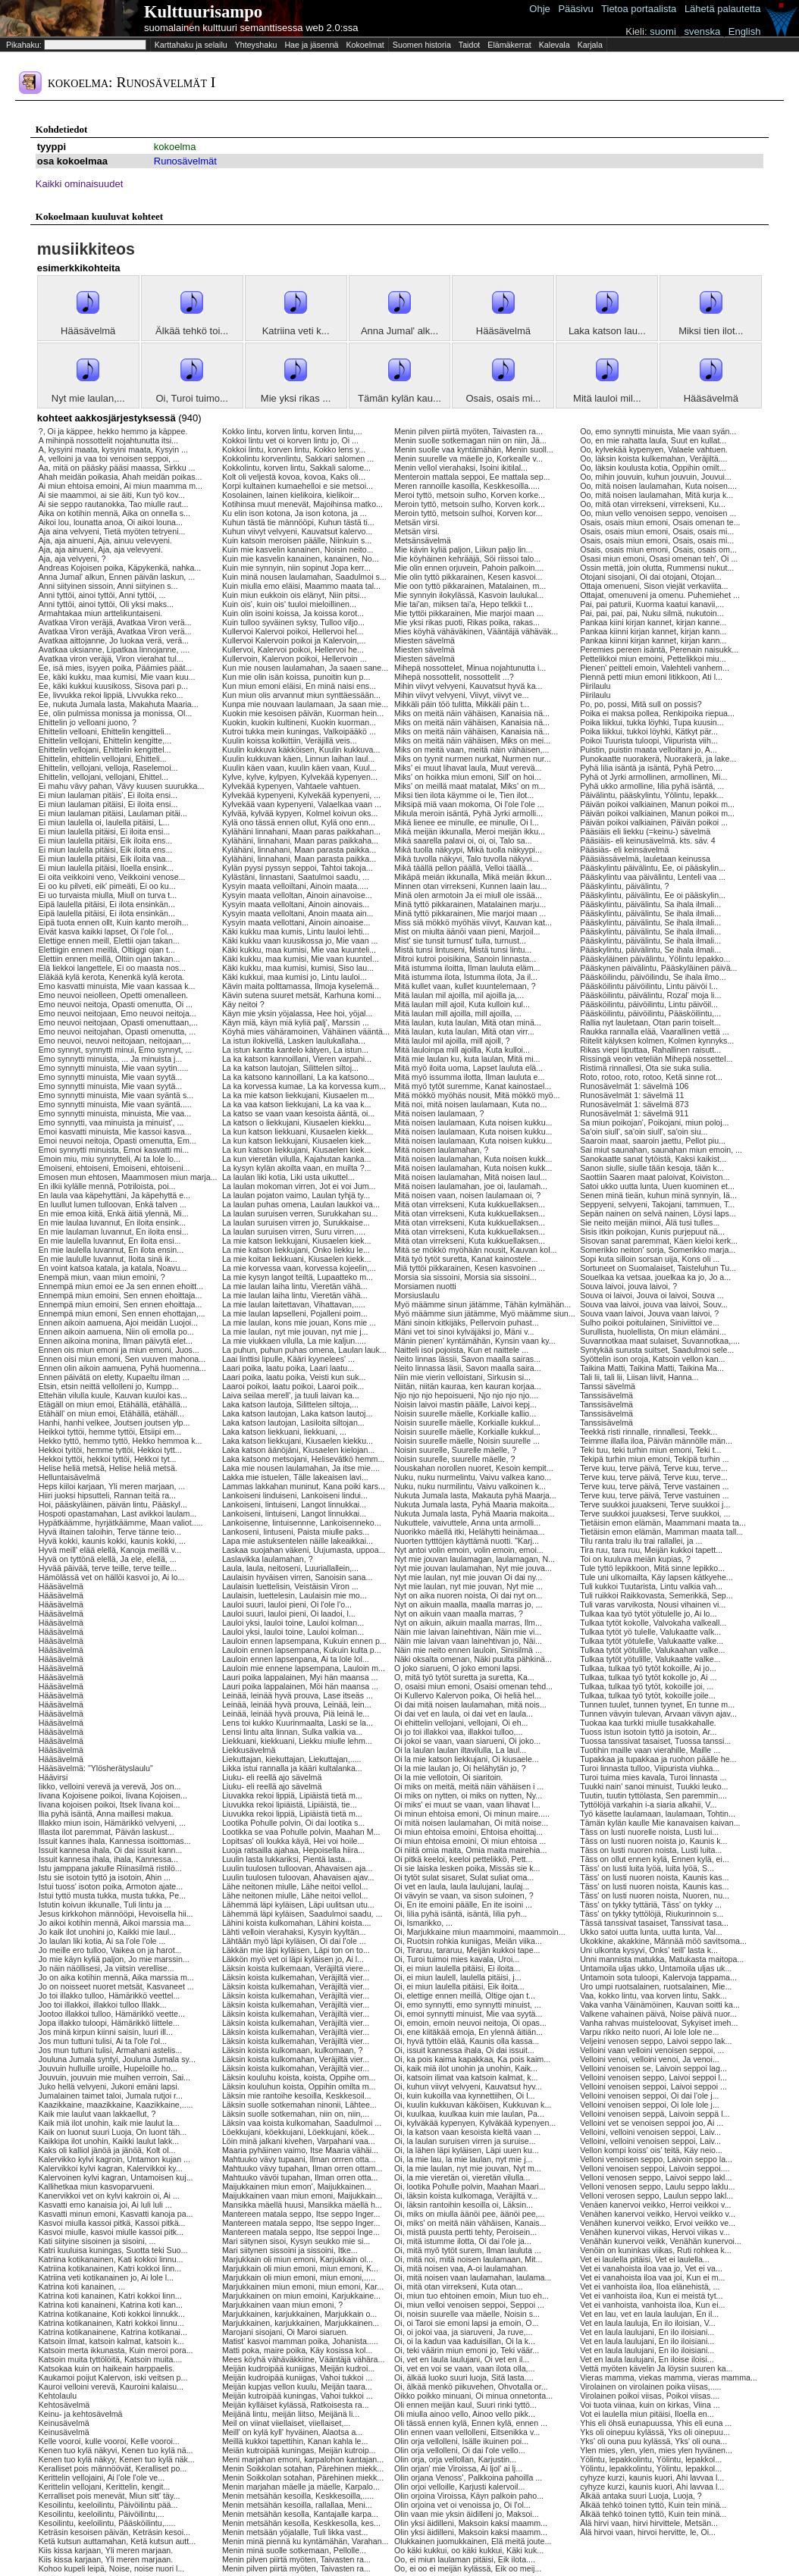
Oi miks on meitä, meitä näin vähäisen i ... (469, 1786)
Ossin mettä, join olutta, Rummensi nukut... (657, 567)
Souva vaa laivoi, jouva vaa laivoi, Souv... (654, 1304)
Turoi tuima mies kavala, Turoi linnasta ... (653, 1777)
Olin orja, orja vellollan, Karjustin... (455, 2459)
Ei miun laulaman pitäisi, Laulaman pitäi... (113, 813)
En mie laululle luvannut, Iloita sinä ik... (108, 1258)
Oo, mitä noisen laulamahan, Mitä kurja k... (656, 494)
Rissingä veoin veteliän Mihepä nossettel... (656, 1058)
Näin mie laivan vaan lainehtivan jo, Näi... (468, 1640)
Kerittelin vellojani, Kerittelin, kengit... (105, 2486)
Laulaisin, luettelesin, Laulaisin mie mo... (294, 1595)
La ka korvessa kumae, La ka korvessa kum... (304, 1086)
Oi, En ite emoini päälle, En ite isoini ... (463, 1904)
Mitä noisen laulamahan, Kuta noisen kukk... (473, 1158)
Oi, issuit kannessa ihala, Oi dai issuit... (464, 2050)
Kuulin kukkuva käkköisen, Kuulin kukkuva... (301, 749)
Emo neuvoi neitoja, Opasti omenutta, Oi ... (116, 1004)
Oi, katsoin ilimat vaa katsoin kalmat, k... (466, 2077)
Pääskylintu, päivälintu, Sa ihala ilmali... (650, 904)
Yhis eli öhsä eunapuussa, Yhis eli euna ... (656, 2422)
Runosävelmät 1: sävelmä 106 (634, 1086)
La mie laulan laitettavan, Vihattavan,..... (293, 1304)
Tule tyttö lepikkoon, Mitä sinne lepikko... (652, 1568)
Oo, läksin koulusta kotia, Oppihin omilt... (653, 467)
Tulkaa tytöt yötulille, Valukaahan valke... (652, 1649)
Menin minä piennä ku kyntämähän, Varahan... (305, 2541)
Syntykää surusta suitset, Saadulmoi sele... (657, 1349)
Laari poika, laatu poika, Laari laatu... (288, 1368)
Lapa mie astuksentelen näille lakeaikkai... (297, 1540)
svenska (702, 31)
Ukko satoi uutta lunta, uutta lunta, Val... (651, 1931)
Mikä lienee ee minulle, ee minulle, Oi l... (466, 822)
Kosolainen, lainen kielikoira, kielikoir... (290, 494)
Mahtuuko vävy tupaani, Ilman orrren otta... (299, 2159)
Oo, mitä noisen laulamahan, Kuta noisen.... (658, 485)
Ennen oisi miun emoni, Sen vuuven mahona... (122, 1358)
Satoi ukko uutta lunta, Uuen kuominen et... (657, 1186)
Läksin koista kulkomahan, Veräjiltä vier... (295, 2059)
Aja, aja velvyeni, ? (72, 558)
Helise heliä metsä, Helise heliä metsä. (108, 1468)
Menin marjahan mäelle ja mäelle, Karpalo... (301, 2486)
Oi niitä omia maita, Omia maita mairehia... (470, 1850)
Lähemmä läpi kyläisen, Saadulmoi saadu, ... (302, 1913)
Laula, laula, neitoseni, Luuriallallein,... (290, 1568)
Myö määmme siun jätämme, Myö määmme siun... (484, 1313)
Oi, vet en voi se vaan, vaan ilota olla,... (464, 2368)
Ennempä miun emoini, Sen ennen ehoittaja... (120, 1295)
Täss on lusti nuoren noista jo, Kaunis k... (653, 1840)
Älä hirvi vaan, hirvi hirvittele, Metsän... (649, 2522)
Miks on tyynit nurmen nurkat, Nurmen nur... (472, 758)
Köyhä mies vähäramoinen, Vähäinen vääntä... (306, 1031)
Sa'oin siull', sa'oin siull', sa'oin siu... (643, 1131)
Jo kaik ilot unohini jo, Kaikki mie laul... (107, 1931)
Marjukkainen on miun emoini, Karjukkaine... (301, 2295)
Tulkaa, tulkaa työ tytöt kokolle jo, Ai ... (648, 1677)
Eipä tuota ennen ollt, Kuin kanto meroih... (114, 922)
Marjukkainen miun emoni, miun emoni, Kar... (303, 2286)
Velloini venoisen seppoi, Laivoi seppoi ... (653, 2086)
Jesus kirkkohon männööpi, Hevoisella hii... (116, 1913)
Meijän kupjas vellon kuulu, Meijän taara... (297, 2386)
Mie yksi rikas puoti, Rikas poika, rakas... (467, 622)
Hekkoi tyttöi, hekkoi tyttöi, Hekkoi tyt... (108, 1458)
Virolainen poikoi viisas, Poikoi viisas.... (649, 2395)
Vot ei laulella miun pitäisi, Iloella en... (647, 2413)
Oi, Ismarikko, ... (423, 1922)
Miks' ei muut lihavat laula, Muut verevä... (468, 767)
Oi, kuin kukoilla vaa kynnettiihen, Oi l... (464, 2095)
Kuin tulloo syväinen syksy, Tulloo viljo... (293, 622)
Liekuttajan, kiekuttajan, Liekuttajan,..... (292, 1759)
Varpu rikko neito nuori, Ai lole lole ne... (649, 2031)
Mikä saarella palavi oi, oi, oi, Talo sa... (463, 840)
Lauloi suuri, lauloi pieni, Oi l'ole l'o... (287, 1604)
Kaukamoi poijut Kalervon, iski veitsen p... (113, 2377)
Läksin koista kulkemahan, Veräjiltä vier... (295, 1977)
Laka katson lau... (607, 330)
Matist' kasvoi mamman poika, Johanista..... (300, 2341)
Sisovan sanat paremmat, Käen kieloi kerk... (659, 1240)
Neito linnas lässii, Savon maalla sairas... (467, 1358)
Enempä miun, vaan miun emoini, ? (102, 1277)
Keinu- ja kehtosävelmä (81, 2413)
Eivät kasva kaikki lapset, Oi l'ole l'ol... (106, 931)
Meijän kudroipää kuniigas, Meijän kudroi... (298, 2368)
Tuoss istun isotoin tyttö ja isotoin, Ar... (648, 1731)
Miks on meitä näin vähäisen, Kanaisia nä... (472, 713)
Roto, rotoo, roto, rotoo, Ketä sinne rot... (651, 1076)
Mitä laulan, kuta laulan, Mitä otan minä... (467, 1022)
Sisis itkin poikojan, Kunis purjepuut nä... (652, 1231)
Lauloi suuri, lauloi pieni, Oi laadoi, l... (289, 1613)
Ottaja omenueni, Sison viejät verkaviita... (654, 585)
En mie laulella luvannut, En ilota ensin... (111, 1249)
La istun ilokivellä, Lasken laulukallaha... (293, 1040)
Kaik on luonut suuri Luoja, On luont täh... (113, 2131)
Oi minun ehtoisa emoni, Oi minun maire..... (472, 1813)
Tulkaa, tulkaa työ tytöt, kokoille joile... (647, 1695)
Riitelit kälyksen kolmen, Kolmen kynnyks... (657, 1040)
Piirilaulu (595, 685)
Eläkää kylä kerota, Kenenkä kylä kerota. (112, 976)
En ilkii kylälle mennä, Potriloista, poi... (107, 1186)
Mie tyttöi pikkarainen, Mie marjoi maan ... (469, 613)
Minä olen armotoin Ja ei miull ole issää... (468, 895)
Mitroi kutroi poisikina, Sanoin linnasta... (465, 958)
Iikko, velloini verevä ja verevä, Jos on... (110, 1786)
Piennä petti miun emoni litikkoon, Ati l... (651, 676)
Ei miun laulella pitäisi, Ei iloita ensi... (105, 831)
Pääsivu (575, 8)
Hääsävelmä (88, 330)
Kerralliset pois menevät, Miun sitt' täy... (109, 2495)
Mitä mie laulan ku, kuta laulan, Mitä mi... (467, 1058)
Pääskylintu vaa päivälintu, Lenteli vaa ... (652, 876)
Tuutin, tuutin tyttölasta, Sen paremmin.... (653, 1795)
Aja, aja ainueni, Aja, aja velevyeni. (101, 549)
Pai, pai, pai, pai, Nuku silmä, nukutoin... (652, 613)
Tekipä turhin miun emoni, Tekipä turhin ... (654, 1458)
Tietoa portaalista (638, 8)
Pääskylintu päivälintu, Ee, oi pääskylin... (652, 867)
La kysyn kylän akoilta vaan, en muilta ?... (296, 1167)
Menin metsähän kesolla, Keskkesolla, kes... (301, 2522)
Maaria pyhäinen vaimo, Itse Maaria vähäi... (300, 2150)
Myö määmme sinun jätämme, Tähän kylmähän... (482, 1304)
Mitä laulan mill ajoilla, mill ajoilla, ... (458, 1013)
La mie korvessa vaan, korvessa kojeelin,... (299, 1267)
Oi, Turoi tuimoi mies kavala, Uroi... (456, 1959)
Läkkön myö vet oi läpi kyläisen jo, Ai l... (293, 1959)
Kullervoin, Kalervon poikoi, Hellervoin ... (294, 658)
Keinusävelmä (64, 2422)
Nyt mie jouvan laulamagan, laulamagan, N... (474, 1558)
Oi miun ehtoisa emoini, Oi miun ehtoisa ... (470, 1840)
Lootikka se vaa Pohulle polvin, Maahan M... (301, 1831)
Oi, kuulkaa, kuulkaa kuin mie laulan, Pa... (469, 2113)
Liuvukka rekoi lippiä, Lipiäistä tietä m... (292, 1813)
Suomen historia (422, 44)
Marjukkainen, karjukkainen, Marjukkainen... (300, 2322)
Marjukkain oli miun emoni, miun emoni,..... (298, 2277)
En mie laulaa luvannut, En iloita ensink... (112, 1222)
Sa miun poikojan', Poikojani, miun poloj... (654, 1122)
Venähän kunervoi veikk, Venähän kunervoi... (660, 2241)
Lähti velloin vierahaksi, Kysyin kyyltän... (294, 1931)
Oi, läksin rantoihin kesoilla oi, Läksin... (463, 2204)
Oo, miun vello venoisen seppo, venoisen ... (658, 513)
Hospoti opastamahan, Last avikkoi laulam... (118, 1513)
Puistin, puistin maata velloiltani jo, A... (648, 749)
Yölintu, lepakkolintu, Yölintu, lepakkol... (651, 2459)
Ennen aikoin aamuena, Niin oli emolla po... (116, 1331)
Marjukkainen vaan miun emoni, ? (282, 2304)
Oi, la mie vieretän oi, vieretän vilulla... (462, 2177)
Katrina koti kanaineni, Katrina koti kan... (111, 2304)
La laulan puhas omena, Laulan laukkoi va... (301, 1204)
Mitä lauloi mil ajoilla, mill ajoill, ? (452, 1040)
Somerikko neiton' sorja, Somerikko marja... (657, 1249)
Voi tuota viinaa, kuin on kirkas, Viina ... (650, 2404)
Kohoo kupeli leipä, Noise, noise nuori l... (112, 2568)
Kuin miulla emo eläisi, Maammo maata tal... (301, 585)
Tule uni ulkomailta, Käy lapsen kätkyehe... (656, 1577)
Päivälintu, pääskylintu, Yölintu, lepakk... (651, 795)
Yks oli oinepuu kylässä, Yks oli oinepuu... (655, 2432)
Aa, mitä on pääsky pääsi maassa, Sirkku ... (117, 467)
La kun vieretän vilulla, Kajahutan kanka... (296, 1158)
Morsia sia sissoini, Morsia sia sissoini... (465, 1277)
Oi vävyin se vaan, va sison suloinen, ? (464, 1895)
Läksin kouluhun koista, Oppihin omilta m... (299, 2086)
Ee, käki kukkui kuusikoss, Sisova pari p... (113, 685)
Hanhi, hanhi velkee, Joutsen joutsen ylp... (114, 1422)
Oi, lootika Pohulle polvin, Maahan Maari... (470, 2186)
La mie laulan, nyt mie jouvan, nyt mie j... (295, 1331)
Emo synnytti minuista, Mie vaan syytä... (111, 1076)
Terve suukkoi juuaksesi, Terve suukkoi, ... (655, 1513)
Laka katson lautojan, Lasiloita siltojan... (293, 1422)
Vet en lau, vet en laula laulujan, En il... (649, 2313)
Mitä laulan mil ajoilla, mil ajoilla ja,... (459, 995)
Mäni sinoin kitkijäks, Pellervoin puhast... (466, 1322)
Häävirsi (53, 1777)
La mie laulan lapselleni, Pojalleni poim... (295, 1313)
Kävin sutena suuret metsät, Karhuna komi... (301, 995)
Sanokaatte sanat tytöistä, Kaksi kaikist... (653, 1158)
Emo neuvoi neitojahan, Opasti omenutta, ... (117, 1031)
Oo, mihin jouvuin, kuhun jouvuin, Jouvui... (656, 476)
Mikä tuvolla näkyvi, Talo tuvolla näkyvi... (466, 858)
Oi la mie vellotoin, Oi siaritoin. (448, 1777)
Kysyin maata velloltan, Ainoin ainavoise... (297, 895)
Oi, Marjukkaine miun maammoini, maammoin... (480, 1931)
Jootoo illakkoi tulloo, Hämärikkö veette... (112, 2013)
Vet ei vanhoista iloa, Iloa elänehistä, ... (649, 2286)
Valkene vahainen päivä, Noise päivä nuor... (658, 2013)
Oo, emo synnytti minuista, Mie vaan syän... (658, 431)
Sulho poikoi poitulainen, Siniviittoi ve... (649, 1322)
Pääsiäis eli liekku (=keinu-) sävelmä (645, 831)
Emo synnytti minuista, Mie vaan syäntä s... (116, 1095)
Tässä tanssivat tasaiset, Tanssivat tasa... (654, 1922)
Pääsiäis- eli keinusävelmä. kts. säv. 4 (648, 840)
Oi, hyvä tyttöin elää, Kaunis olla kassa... (466, 2040)
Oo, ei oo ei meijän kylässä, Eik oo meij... (467, 2568)
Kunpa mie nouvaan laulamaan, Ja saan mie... (305, 704)
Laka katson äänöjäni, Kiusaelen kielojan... (298, 1449)
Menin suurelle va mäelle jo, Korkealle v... (468, 458)
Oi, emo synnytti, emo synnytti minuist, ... (467, 2004)
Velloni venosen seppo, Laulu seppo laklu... (657, 2186)
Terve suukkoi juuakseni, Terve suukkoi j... (655, 1504)
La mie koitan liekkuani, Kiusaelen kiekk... (296, 1258)
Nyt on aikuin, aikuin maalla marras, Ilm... (468, 1622)
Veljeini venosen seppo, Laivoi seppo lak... (656, 2040)
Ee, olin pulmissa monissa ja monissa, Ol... (116, 713)
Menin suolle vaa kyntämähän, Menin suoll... (473, 449)
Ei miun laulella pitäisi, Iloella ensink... (106, 867)
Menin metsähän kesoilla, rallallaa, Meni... (297, 2504)
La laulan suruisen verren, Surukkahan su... (300, 1213)
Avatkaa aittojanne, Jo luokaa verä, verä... (114, 640)
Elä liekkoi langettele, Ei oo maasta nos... (112, 967)
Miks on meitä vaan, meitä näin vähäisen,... (471, 749)
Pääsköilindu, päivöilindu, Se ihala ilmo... (653, 976)
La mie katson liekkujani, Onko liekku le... (296, 1249)
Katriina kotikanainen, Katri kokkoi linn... (110, 2268)
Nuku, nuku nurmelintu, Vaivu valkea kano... (472, 1477)
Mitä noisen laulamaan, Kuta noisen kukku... (473, 1122)
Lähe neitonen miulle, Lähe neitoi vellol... (295, 1886)
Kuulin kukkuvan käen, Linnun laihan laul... (298, 758)
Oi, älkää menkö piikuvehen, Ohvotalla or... (471, 2386)
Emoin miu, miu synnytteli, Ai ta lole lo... (109, 1158)
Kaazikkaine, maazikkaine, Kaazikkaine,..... (116, 2104)
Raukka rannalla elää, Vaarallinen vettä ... (654, 1031)
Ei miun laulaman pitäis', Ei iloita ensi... (108, 795)
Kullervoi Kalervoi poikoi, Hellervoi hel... (293, 631)
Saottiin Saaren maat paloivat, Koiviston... (654, 1177)
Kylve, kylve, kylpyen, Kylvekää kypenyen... (300, 776)
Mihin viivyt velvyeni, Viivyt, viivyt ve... (461, 695)
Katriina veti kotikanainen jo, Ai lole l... (106, 2277)
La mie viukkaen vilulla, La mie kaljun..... (294, 1340)
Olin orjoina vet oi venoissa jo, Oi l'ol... (462, 2504)
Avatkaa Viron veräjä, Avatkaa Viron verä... (115, 622)
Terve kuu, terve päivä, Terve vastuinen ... (654, 1495)
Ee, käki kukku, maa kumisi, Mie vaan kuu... (117, 676)
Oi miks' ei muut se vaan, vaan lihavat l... (467, 1804)
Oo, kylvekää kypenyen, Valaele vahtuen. (654, 449)
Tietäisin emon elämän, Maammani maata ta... (663, 1522)
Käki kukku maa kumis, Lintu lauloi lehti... (295, 931)
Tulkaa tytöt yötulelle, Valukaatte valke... (651, 1640)
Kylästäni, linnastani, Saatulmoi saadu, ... (295, 876)
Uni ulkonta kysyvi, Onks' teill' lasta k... (649, 1950)
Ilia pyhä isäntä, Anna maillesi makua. (106, 1813)
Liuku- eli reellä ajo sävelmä (272, 1777)
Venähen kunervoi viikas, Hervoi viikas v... (655, 2231)
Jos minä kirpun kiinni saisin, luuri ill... (106, 2031)
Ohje (539, 8)
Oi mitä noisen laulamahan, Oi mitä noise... (471, 1822)
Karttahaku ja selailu (191, 44)
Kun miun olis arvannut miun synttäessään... (301, 695)
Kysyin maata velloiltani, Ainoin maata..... (295, 885)
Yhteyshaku (256, 44)
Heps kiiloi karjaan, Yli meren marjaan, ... (112, 1486)
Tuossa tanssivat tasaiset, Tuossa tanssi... (655, 1740)
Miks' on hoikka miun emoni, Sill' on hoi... (467, 776)
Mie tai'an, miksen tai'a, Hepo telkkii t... (463, 604)
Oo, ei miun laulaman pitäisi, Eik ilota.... (464, 2559)
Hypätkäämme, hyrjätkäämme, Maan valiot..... (121, 1522)
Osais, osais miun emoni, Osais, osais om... (658, 549)
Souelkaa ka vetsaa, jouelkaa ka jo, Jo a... (655, 1277)
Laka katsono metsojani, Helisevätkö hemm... (303, 1458)
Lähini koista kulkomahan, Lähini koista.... (296, 1922)
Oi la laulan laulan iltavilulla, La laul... (460, 1749)
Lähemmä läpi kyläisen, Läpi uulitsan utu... (298, 1904)
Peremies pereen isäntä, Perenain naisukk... (659, 649)
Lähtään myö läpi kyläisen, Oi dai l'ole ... (294, 1940)
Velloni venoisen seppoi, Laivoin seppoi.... (654, 2168)
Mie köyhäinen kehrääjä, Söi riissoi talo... (467, 558)
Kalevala (554, 44)
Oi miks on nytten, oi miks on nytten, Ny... (468, 1795)
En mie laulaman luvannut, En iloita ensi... (114, 1231)
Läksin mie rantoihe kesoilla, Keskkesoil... (296, 2095)
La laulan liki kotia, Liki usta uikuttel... (288, 1177)
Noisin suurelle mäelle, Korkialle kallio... (465, 1413)
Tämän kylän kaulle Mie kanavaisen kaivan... (660, 1822)
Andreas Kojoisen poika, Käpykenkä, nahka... (120, 567)
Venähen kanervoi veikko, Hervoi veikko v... (657, 2213)
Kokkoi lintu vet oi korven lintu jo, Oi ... (290, 440)
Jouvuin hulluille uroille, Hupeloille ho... (108, 2068)
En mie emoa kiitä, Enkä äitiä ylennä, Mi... (114, 1213)
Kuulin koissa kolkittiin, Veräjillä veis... (289, 740)
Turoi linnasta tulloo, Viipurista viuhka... (649, 1768)
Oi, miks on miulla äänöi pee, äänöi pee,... (469, 2213)
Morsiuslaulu (417, 1295)
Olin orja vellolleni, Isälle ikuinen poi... (461, 2441)
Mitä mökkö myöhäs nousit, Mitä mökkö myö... (477, 1095)
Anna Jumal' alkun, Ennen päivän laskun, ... (117, 576)
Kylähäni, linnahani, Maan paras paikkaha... (300, 840)
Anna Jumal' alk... (399, 330)
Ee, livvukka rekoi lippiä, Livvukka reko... (111, 695)
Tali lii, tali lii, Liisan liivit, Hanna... (639, 1377)
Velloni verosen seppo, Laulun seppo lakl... (656, 2195)
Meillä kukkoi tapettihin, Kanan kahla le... (295, 2441)
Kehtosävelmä (64, 2404)
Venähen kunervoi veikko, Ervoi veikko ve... (657, 2222)
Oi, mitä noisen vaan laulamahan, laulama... (472, 2277)
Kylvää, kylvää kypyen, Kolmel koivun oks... (300, 813)
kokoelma (175, 146)
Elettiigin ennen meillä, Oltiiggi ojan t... (107, 949)
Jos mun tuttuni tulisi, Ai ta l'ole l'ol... (103, 2040)
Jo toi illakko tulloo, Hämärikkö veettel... (109, 1995)
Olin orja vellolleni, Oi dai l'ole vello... (459, 2450)
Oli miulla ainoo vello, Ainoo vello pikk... (464, 2413)
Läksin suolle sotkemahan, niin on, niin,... (295, 2113)
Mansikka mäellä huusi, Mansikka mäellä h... (302, 2204)
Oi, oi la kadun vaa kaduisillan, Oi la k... (464, 2341)
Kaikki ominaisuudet (80, 183)
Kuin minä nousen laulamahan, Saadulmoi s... (304, 576)
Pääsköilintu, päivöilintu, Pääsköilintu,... (650, 1013)
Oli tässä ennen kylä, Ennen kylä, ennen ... (470, 2422)
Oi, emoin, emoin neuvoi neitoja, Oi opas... (470, 2022)
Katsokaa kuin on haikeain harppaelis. (107, 2368)
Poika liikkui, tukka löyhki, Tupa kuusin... (652, 722)
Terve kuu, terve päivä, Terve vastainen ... (654, 1486)
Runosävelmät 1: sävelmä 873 (634, 1104)
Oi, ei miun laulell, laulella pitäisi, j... (458, 1977)
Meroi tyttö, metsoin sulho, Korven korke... (469, 494)
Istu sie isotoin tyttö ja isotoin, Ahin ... (105, 1877)
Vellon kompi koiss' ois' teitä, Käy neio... (651, 2150)
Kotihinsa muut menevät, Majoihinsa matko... (302, 504)
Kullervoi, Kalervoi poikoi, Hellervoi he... (293, 649)
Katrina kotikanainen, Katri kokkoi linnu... (111, 2322)
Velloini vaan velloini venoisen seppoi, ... (652, 2050)
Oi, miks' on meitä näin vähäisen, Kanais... (470, 2222)
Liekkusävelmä (248, 1749)
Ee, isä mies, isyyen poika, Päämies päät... (116, 667)
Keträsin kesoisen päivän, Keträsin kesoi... (114, 2532)
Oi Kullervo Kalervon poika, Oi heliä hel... (467, 1695)
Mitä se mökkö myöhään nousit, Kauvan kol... (475, 1249)
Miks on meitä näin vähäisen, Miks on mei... (472, 740)
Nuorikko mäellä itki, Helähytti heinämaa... (469, 1531)
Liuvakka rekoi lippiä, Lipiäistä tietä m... (292, 1795)
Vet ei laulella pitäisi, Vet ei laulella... (645, 2259)
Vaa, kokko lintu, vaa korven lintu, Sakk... (653, 1995)
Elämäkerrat (509, 44)
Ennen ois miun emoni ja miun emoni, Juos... (119, 1349)
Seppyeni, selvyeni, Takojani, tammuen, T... (657, 1204)
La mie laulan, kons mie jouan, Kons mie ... (299, 1322)
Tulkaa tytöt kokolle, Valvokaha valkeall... (653, 1622)
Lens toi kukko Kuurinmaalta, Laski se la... (297, 1722)
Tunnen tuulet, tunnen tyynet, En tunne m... (657, 1704)
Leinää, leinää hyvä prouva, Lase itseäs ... (297, 1695)
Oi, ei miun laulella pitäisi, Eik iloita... (459, 1986)
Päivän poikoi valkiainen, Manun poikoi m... (657, 804)
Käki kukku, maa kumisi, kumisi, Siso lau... (298, 967)
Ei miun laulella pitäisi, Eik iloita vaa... (106, 858)
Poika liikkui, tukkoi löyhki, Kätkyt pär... (649, 731)
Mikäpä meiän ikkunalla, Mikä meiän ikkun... (473, 876)
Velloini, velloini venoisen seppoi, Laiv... (650, 2131)
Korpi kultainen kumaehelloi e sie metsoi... (297, 485)
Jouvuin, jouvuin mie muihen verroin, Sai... (114, 2077)
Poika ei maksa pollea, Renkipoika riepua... (657, 713)
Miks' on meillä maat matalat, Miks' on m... (470, 785)
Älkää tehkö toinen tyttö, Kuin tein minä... (653, 2504)
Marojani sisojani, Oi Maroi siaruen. (285, 2332)
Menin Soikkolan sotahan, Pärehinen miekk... (303, 2468)
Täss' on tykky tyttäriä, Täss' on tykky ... (651, 1904)
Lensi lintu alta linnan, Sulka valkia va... (292, 1731)
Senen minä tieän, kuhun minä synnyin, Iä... (658, 1195)
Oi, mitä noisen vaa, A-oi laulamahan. (461, 2268)
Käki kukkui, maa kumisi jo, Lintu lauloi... (294, 976)
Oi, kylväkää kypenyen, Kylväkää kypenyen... (475, 2122)
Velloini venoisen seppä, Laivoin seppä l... (654, 2113)
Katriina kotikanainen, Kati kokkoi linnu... (111, 2259)
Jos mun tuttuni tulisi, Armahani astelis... (111, 2050)
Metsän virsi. (417, 522)
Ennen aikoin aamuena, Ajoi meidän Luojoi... (118, 1322)
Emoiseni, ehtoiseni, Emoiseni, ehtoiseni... (114, 1167)
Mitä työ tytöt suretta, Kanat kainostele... (466, 1258)
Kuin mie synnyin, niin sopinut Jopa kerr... (296, 567)
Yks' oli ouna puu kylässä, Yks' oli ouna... (653, 2441)
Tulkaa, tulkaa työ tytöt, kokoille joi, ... (646, 1686)
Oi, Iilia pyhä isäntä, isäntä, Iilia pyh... (460, 1913)
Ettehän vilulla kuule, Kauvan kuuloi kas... (113, 1395)
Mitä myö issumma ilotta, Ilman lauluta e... (469, 1076)
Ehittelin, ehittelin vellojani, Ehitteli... (103, 758)
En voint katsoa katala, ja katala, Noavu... (112, 1267)
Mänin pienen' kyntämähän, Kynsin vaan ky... (475, 1340)
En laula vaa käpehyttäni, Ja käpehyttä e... (114, 1195)
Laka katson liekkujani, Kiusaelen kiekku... (297, 1440)
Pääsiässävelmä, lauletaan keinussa (645, 858)
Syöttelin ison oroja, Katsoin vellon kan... (652, 1358)
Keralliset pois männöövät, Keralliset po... (112, 2468)
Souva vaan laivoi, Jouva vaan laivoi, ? (649, 1313)
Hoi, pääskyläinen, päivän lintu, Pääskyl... (113, 1504)
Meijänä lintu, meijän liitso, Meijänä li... (290, 2413)
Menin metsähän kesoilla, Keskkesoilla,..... (298, 2495)
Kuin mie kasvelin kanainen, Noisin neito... (298, 549)
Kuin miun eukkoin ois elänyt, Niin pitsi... (294, 594)
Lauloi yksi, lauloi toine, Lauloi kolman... (293, 1622)
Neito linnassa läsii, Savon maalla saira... (467, 1368)
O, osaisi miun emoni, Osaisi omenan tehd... (473, 1686)
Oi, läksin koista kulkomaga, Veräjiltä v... (465, 2195)
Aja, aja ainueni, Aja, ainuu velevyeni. (105, 540)
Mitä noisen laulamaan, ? (439, 1113)
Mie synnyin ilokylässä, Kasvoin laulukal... (469, 594)
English (744, 31)
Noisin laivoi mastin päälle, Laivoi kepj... (465, 1404)
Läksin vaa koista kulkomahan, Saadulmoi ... (301, 2122)
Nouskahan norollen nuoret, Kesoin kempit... (473, 1468)
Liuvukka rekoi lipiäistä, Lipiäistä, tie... (289, 1804)
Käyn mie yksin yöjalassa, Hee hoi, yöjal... (297, 1013)
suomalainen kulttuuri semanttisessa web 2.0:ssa (251, 27)
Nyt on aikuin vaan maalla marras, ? (458, 1613)
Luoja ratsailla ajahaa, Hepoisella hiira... (293, 1850)
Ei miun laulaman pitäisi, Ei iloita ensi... (108, 804)
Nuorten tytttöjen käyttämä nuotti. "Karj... (466, 1540)
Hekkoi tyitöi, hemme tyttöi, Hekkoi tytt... (110, 1449)
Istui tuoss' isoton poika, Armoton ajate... (111, 1886)
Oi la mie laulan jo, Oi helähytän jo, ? (460, 1768)
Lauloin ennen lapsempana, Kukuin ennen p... (304, 1640)
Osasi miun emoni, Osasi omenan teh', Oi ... (659, 558)
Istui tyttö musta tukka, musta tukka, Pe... (112, 1895)
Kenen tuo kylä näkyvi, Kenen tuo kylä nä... (116, 2450)
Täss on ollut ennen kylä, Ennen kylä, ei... (654, 1859)
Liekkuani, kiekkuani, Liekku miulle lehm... (297, 1740)
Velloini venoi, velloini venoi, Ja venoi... (649, 2059)
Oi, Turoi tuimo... (191, 398)
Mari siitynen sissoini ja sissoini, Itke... (290, 2250)
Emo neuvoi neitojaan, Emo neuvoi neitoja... (117, 1013)
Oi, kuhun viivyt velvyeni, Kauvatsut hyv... (468, 2086)
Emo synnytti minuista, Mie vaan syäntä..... (115, 1104)
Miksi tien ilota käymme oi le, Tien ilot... (464, 795)
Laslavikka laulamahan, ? (267, 1558)
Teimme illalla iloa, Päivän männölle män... (656, 1440)
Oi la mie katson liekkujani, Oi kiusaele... (466, 1759)
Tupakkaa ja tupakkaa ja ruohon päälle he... (658, 1759)
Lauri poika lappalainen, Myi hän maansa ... (300, 1677)
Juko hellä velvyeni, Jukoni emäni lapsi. (109, 2086)
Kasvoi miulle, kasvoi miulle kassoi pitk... (111, 2231)
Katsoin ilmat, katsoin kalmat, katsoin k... (111, 2341)
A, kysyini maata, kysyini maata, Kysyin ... (113, 449)
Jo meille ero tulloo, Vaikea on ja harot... (110, 1950)
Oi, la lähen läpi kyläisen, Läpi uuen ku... (466, 2150)
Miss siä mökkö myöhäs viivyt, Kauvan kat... (473, 922)
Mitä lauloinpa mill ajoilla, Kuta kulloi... (462, 1049)
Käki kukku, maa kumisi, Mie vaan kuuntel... (300, 958)
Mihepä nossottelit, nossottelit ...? (454, 676)
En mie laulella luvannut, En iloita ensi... (110, 1240)
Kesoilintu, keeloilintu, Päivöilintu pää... (108, 2504)
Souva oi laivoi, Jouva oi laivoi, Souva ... (652, 1295)
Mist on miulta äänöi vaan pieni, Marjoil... (467, 931)
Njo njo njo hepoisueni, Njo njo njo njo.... (466, 1395)
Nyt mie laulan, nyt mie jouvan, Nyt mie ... (468, 1586)
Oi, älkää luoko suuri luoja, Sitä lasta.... (464, 2377)
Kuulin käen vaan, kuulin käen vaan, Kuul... (299, 767)
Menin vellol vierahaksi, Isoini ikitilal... (461, 467)
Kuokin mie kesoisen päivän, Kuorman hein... (303, 713)
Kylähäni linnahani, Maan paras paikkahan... (301, 831)
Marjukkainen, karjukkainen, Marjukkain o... (299, 2313)
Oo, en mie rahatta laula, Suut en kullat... (653, 440)
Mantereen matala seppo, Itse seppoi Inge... (301, 2231)
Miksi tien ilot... (710, 330)
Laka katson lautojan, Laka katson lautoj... (297, 1413)
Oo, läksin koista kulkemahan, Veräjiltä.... (653, 458)
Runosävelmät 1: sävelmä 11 (632, 1095)
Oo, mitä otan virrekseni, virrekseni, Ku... (652, 504)
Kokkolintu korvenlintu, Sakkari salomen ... (298, 458)
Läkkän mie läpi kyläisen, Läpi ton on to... (296, 1950)
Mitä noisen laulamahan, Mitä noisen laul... (470, 1177)
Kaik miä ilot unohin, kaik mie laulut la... (109, 2122)
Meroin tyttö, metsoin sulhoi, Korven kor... (468, 513)
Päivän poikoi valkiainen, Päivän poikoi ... (654, 822)
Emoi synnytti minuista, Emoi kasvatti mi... (114, 1149)
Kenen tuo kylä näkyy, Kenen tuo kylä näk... (117, 2459)
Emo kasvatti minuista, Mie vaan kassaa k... (117, 986)
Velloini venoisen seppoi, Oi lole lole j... (649, 2104)
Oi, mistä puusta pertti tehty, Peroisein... (465, 2231)
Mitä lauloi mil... (607, 398)
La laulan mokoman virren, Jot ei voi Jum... (299, 1186)
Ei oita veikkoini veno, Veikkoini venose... (112, 876)
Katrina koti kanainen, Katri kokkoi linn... (110, 2295)
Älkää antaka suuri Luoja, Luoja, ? (641, 2495)
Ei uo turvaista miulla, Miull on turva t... (108, 895)
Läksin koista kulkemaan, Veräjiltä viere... (296, 1968)
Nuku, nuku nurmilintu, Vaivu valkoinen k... (470, 1486)
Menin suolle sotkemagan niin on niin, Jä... (470, 440)
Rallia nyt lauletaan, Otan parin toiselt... (650, 1022)
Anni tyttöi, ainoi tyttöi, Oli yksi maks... (106, 604)
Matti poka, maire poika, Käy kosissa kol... (297, 2350)
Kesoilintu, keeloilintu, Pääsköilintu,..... (107, 2522)
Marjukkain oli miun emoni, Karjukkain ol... (297, 2259)
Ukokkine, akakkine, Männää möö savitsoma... (663, 1940)
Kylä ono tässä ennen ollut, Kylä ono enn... (298, 822)
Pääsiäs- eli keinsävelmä (624, 849)
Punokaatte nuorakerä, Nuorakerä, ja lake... (658, 758)
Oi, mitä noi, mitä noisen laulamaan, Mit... (468, 2259)
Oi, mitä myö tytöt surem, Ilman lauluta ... (467, 2250)
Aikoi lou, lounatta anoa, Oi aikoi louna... (111, 522)
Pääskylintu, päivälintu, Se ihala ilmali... (650, 913)
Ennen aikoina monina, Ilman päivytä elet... (116, 1340)
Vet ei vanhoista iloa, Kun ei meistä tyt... (651, 2295)
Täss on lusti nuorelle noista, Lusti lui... (649, 1831)
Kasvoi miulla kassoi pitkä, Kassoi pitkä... (112, 2222)
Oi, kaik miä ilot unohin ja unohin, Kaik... (465, 2068)
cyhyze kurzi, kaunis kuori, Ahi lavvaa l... (652, 2477)
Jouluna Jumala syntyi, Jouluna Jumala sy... (117, 2059)
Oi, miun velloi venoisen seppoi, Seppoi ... (469, 2304)
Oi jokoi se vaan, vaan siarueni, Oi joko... (467, 1740)
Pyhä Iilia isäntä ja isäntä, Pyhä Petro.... (651, 767)
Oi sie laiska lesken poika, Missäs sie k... (467, 1868)
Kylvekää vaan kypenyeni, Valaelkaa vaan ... (301, 804)
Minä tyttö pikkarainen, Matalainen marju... (470, 904)
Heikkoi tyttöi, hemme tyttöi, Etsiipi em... (110, 1431)
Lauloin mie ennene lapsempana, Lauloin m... (303, 1668)
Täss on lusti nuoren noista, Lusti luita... (651, 1850)
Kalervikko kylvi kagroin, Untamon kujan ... (114, 2159)
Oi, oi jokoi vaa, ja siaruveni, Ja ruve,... (463, 2332)
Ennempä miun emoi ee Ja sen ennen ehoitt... (121, 1286)
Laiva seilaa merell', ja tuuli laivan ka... (290, 1395)
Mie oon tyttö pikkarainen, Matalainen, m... (470, 585)
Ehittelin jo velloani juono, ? (87, 722)
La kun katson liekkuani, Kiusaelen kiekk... (298, 1131)
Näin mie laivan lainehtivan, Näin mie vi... (467, 1631)
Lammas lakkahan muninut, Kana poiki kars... (303, 1486)
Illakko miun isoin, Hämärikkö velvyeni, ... (112, 1822)
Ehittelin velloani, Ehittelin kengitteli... (105, 731)
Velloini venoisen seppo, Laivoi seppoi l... (653, 2077)
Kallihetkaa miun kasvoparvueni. (97, 2186)
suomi (663, 31)
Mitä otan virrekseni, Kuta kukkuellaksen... (469, 1204)
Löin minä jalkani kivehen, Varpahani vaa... (298, 2141)
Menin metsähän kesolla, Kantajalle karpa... (300, 2513)
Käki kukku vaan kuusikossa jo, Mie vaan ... (300, 940)
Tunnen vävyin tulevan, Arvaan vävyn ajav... (658, 1713)
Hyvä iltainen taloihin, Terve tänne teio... (110, 1531)
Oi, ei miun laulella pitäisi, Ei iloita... (457, 1968)
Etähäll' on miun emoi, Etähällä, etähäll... (111, 1413)
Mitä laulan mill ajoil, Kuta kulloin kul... (462, 1004)
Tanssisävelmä (606, 1395)
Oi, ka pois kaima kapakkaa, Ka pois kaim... (472, 2059)
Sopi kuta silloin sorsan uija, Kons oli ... (649, 1258)
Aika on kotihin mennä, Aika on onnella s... (114, 513)
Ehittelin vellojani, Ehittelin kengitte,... (105, 740)
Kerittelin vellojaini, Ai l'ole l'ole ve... (101, 2477)
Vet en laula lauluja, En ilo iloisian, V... (648, 2322)
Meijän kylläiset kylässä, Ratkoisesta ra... (295, 2404)
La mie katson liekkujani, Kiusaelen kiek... (296, 1240)
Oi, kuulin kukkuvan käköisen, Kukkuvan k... (472, 2104)
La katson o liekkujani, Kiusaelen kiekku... (296, 1122)
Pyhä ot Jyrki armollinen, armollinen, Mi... (653, 776)
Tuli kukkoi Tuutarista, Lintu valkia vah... (651, 1586)
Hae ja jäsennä (311, 44)
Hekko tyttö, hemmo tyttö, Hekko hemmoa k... (120, 1440)
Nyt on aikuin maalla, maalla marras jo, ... (468, 1604)
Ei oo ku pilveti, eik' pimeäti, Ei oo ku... (107, 885)
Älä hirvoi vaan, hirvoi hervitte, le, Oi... (648, 2532)
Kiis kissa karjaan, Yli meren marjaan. (106, 2550)
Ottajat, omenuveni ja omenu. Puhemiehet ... (660, 594)
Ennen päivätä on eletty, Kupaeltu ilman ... (114, 1377)
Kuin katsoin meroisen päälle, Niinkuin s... (296, 540)
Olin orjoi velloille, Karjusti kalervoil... (459, 2486)
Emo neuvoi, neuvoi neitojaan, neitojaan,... (115, 1040)
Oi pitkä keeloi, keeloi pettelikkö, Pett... (463, 1859)
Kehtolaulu (58, 2395)
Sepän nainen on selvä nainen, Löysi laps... (658, 1213)
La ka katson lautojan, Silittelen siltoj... (290, 1067)
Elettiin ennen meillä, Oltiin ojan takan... (109, 958)
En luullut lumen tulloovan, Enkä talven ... (112, 1204)
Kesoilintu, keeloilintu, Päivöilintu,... (101, 2513)
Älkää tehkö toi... (191, 330)
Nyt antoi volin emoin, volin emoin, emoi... (469, 1549)
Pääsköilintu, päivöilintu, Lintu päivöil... (649, 1004)
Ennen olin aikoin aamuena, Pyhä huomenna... (122, 1368)
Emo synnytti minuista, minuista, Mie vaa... (115, 1113)
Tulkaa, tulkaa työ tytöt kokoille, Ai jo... (648, 1668)
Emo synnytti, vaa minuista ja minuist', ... (111, 1122)
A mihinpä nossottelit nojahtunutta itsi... (108, 440)
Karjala (590, 44)
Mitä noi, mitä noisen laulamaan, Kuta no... (470, 1104)
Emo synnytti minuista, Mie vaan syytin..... (114, 1067)
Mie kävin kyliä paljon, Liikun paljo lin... (463, 549)
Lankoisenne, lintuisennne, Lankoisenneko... (301, 1522)
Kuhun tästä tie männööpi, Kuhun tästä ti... (298, 522)
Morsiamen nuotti (425, 1286)
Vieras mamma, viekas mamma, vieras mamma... (668, 2377)
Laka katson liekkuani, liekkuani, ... (284, 1431)
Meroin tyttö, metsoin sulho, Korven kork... (469, 504)
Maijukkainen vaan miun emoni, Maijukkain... (302, 2195)
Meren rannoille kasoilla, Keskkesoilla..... (467, 485)
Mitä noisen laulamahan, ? (441, 1149)
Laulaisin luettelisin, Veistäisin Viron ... (290, 1586)
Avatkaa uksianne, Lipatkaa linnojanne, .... (114, 649)
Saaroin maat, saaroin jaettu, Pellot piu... (652, 1140)
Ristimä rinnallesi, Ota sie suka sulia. (646, 1067)
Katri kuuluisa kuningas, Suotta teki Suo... (113, 2250)
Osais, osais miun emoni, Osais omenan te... (660, 522)
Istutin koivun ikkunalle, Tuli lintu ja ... (105, 1904)
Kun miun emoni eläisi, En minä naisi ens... (299, 685)
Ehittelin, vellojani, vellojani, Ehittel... (103, 776)
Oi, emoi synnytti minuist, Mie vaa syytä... (468, 2013)
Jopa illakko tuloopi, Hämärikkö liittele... (109, 2022)
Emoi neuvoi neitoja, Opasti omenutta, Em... (117, 1140)
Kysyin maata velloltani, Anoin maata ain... (298, 913)
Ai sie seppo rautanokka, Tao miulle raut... (114, 504)
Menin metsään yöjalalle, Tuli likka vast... (295, 2532)
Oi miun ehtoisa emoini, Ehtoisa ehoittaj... (468, 1831)
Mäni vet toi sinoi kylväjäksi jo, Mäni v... (464, 1331)
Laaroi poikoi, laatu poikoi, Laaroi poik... (293, 1386)
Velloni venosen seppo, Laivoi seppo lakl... (656, 2177)
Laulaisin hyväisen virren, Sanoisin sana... (297, 1577)
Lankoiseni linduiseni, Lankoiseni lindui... (295, 1495)
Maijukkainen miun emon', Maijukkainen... (296, 2186)
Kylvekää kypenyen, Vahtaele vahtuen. (291, 785)
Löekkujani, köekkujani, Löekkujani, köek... (298, 2131)
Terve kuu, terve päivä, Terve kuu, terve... (654, 1468)
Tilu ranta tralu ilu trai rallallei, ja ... (641, 1540)
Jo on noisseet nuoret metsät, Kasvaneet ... (116, 1986)
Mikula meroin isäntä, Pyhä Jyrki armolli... (468, 813)
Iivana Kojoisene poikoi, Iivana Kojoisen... (113, 1795)
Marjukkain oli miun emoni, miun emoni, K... (300, 2268)
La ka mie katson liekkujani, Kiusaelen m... (298, 1095)
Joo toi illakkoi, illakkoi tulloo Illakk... (103, 2004)
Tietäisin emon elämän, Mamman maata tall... (661, 1531)
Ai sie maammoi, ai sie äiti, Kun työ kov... (112, 494)
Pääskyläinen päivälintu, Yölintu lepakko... (655, 958)
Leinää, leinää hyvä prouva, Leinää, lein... (296, 1704)
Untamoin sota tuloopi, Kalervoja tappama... (658, 1977)
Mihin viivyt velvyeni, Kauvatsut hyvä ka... (468, 685)
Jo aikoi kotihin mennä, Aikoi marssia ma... (115, 1922)
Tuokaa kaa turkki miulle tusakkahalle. (648, 1722)
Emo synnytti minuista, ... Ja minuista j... (111, 1058)
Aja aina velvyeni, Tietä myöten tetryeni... (112, 531)
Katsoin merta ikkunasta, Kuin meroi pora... (116, 2350)
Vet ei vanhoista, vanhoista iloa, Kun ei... (652, 2304)
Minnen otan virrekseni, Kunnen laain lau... (470, 885)
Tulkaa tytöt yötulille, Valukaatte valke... (650, 1659)
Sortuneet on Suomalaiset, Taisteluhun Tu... (658, 1267)
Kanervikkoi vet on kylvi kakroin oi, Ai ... (109, 2195)
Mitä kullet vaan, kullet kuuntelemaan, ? (465, 986)
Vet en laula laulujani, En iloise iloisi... (647, 2359)
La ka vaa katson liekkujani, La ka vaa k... (296, 1104)
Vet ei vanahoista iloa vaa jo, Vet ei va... (651, 2268)
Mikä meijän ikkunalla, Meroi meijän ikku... (469, 831)
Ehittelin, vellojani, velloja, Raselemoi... (108, 767)
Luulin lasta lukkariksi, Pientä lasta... (287, 1859)
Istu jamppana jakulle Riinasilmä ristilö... (110, 1868)
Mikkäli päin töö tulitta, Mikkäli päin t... (461, 704)
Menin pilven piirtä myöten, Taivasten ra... (296, 2559)
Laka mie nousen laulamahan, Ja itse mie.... (301, 1468)
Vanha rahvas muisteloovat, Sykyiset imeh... (659, 2022)
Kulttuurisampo (203, 11)
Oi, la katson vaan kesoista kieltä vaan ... (467, 2131)
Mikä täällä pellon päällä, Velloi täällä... (463, 867)
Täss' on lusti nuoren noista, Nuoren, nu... (654, 1895)
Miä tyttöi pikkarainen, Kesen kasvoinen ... (469, 1267)
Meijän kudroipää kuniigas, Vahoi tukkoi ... (297, 2377)
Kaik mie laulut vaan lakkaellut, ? (97, 2113)
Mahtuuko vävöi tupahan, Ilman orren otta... (300, 2177)
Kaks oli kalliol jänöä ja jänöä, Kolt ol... (107, 2150)
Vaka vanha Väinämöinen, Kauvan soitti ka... (660, 2004)
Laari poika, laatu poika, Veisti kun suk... (294, 1377)
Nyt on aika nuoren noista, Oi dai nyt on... (468, 1595)
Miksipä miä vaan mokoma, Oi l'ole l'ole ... (469, 804)
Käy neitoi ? (243, 1004)
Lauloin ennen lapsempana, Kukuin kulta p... (301, 1649)
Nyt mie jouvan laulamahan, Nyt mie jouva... (473, 1568)
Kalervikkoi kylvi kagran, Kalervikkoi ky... (111, 2168)
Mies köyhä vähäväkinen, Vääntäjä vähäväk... (476, 631)
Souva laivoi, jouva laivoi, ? (628, 1286)
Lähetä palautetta (722, 8)
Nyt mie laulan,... (88, 398)
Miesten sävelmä (424, 640)
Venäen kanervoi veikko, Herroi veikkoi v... (655, 2204)
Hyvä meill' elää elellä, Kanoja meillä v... (110, 1549)
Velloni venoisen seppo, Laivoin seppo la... (656, 2159)
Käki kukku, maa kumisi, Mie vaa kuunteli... (299, 949)
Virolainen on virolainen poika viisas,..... (650, 2386)
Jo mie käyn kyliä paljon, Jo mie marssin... (114, 1959)
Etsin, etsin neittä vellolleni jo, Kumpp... (109, 1386)
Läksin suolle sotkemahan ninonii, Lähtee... (299, 2104)
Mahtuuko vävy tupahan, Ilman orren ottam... (302, 2168)
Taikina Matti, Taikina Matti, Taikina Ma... (652, 1368)
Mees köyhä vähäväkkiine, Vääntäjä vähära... (303, 2359)
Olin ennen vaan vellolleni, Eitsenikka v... (467, 2432)
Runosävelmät (185, 161)
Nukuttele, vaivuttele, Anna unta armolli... (467, 1522)
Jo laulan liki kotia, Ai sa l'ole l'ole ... (102, 1940)
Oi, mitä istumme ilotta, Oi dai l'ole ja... (462, 2241)
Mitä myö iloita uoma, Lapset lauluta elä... (468, 1067)
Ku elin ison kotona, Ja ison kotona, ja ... (294, 513)
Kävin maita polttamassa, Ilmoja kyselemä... (300, 986)
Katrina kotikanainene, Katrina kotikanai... (113, 2332)
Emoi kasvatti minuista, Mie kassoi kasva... (115, 1131)
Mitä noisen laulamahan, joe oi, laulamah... (470, 1186)
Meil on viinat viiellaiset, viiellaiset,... (286, 2422)
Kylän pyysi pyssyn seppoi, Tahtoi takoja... (297, 867)
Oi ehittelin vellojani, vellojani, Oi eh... (461, 1722)
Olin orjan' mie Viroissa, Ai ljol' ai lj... (458, 2468)
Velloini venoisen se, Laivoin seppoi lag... (653, 2068)
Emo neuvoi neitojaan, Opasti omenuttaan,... (118, 1022)
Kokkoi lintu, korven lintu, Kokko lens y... (293, 449)
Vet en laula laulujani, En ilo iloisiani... (647, 2332)
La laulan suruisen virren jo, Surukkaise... (296, 1222)
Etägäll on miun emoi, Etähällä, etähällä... (113, 1404)
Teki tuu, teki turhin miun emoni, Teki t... (650, 1449)
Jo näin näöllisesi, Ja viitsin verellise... (106, 1968)
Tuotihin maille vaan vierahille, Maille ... (650, 1749)
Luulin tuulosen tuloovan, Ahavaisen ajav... (298, 1877)
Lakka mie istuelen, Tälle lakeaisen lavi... (295, 1477)
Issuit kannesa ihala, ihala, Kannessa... (108, 1859)
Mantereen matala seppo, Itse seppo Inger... (301, 2213)
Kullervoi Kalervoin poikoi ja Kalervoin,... (294, 640)
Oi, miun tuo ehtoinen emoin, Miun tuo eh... (471, 2295)
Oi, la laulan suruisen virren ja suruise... (465, 2141)
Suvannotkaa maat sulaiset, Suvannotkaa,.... (660, 1340)
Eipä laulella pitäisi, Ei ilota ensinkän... (107, 904)
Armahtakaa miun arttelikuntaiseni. (100, 613)
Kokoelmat (365, 44)
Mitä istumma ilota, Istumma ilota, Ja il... (465, 976)
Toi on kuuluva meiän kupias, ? (635, 1558)
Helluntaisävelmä (69, 1477)
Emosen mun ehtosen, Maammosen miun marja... (128, 1177)
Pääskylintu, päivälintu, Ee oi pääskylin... (652, 895)
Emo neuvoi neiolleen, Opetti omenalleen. (113, 995)
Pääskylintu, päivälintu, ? (624, 885)
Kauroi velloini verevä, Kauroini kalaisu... (111, 2386)
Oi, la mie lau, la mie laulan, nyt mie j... (463, 2159)
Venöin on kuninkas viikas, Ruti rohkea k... (656, 2250)
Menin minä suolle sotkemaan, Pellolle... (294, 2550)
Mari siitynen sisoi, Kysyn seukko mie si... (296, 2241)
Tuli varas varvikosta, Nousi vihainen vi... (652, 1604)
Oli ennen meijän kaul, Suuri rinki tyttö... (465, 2404)
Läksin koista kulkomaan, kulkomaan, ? (292, 2050)
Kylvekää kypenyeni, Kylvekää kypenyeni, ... (301, 795)
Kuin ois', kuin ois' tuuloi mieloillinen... (289, 604)
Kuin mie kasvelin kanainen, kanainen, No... (300, 558)
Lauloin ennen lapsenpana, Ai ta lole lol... (295, 1659)
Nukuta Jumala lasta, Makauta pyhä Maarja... (475, 1495)
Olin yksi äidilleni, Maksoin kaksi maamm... (470, 2522)
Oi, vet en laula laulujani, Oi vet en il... (461, 2359)
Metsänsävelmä (422, 540)
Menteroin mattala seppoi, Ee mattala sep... (472, 476)
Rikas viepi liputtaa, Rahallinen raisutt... (650, 1049)
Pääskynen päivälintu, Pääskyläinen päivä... (658, 967)
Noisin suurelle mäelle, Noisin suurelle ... (467, 1440)
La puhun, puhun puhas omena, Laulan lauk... (304, 1349)
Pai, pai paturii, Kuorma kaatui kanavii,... (652, 604)
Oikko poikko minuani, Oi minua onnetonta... (473, 2395)
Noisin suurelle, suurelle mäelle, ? (454, 1458)
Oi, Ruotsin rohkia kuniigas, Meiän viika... (468, 1940)
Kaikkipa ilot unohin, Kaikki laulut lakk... (109, 2141)
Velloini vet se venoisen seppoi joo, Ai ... (651, 2122)
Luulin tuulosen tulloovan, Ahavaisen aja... (297, 1868)
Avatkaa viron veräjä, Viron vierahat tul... (111, 658)
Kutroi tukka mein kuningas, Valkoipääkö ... (299, 731)
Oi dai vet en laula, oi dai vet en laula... (463, 1713)
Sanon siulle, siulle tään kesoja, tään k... (652, 1167)
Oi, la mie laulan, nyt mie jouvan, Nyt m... (467, 2168)
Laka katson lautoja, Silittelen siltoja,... (290, 1404)
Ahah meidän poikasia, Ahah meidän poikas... (120, 476)
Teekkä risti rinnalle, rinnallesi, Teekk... (648, 1431)
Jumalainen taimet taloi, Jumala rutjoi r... (111, 2095)
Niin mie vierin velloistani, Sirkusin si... (462, 1377)
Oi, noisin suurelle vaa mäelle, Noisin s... (467, 2313)
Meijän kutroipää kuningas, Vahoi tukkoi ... (297, 2395)
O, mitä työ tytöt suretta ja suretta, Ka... (464, 1677)
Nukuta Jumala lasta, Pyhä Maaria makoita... (474, 1504)
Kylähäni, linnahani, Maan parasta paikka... (299, 849)
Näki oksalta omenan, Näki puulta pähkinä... (473, 1659)
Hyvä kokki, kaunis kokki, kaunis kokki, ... (112, 1540)
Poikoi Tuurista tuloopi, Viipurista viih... (649, 740)
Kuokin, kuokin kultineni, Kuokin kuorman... (299, 722)
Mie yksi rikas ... (296, 398)
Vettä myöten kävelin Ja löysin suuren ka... (656, 2368)
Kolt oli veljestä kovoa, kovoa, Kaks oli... (293, 476)
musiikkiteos (86, 249)
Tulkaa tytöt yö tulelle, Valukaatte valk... (650, 1631)
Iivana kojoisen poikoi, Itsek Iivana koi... (109, 1804)
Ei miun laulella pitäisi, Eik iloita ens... (106, 840)
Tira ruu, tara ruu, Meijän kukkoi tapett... (651, 1549)
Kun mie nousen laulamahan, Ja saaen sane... (305, 667)
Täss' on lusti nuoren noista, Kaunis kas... (654, 1877)
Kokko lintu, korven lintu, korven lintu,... (292, 431)
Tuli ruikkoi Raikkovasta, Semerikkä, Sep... (656, 1595)
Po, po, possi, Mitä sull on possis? (641, 704)
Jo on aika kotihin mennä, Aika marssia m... (116, 1977)
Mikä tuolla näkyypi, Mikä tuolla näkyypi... (468, 849)
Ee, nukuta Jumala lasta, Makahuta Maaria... (119, 704)
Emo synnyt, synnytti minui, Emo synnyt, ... (116, 1049)
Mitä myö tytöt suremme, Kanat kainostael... (472, 1086)
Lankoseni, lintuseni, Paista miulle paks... (295, 1531)
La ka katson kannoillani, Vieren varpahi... (296, 1058)
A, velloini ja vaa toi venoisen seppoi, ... (109, 458)
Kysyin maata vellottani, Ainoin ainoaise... (296, 922)
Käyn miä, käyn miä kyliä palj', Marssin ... (295, 1022)
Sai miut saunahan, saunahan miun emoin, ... (661, 1149)
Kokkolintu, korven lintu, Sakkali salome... (296, 467)
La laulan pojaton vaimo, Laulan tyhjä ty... (296, 1195)
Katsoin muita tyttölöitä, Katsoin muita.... (111, 2359)
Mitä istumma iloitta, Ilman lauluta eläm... (467, 967)
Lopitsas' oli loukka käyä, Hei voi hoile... (293, 1840)
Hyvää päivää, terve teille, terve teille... (108, 1568)
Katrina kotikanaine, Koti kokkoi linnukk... (112, 2313)
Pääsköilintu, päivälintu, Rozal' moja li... (650, 995)
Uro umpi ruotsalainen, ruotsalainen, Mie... (656, 1986)
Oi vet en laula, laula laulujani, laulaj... (461, 1886)
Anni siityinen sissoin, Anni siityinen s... (108, 585)
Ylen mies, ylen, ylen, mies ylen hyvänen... (656, 2450)
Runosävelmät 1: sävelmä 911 (634, 1113)
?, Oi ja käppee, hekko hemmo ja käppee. (113, 431)
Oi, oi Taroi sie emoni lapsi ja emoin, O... (466, 2322)
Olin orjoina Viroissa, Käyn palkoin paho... (469, 2495)
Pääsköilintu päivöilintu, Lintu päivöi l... (649, 986)
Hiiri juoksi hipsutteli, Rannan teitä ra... (107, 1495)
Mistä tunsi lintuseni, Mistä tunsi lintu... (462, 949)
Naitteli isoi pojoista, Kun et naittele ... (461, 1349)
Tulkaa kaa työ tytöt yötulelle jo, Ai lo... (648, 1613)
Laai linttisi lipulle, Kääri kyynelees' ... (288, 1358)
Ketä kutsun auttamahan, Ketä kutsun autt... (117, 2541)
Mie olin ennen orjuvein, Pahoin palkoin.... (469, 567)
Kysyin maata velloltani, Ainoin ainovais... (295, 904)
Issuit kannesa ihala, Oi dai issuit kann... (111, 1850)
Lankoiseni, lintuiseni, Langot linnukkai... (294, 1504)
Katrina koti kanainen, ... (82, 2286)
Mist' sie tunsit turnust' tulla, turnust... (460, 940)
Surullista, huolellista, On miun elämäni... (653, 1331)
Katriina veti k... (296, 330)
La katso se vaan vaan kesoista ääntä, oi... (298, 1113)
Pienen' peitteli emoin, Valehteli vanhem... (654, 667)
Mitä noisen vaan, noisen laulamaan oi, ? (467, 1195)
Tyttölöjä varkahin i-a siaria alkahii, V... (648, 1804)
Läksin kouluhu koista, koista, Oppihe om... (299, 2077)
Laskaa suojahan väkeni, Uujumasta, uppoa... (304, 1549)
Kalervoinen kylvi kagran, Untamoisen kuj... (116, 2177)
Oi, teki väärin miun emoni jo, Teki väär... (466, 2350)
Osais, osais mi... (502, 398)
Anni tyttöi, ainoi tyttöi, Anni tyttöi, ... (102, 594)
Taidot (469, 44)
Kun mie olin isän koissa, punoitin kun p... (296, 676)
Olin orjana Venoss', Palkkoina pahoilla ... (468, 2477)
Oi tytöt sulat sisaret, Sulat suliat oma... (464, 1877)
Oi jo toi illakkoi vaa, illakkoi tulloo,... (458, 1731)
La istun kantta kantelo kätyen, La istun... (295, 1049)
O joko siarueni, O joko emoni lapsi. (458, 1668)
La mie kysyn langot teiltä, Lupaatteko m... (297, 1277)
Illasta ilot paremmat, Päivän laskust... (106, 1831)
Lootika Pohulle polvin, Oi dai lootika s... (293, 1822)
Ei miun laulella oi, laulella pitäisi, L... (104, 822)
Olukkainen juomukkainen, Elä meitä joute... (472, 2541)
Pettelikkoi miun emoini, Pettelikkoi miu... (652, 658)
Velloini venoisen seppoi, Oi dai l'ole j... (649, 2095)
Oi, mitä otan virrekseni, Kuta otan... (458, 2286)
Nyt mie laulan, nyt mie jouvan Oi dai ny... (468, 1577)
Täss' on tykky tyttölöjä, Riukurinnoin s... (651, 1913)
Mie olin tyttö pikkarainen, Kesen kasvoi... (468, 576)
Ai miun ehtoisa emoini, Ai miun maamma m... (120, 485)
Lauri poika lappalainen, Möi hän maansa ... (300, 1686)
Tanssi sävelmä (607, 1386)
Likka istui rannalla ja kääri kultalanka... (292, 1768)
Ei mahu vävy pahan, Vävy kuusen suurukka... (122, 785)
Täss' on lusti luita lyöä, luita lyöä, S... (647, 1868)
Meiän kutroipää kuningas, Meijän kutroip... (299, 2450)
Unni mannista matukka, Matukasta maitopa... (662, 1959)
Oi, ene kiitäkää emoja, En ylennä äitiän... (468, 2031)
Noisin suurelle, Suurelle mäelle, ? (455, 1449)
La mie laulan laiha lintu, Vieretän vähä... (295, 1286)
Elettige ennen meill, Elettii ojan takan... (109, 940)
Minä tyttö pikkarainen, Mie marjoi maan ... (470, 913)
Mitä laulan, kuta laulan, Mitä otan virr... (464, 1031)
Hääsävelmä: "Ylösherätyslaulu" (96, 1768)
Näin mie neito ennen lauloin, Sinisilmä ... (468, 1649)
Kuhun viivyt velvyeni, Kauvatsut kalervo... (297, 531)
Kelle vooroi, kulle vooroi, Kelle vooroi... (109, 2441)
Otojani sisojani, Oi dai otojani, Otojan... (651, 576)
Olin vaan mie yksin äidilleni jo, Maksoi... (466, 2513)
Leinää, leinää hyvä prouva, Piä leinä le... (295, 1713)
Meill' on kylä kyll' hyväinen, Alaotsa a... (292, 2432)
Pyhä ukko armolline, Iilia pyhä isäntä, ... (652, 785)
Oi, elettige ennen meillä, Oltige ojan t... (464, 1995)
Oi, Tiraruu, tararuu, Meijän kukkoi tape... (467, 1950)
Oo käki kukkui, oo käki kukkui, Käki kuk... (469, 2550)
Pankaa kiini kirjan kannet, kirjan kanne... (653, 622)
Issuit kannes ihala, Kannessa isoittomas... (115, 1840)
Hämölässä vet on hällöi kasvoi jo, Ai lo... (112, 1577)
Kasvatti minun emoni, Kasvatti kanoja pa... (116, 2213)
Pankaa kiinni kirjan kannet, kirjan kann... (653, 631)
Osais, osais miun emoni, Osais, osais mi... (657, 531)
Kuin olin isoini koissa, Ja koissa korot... (293, 613)
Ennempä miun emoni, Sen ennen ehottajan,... (122, 1313)
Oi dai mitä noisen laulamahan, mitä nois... (470, 1704)
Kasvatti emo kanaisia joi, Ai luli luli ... (105, 2204)
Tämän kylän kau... (399, 398)
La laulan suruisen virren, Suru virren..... (293, 1231)
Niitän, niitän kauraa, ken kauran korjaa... (467, 1386)
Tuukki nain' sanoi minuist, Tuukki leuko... (654, 1786)
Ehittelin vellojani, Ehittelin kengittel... (105, 749)
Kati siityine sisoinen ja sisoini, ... (97, 2241)
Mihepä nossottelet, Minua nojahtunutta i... (470, 667)
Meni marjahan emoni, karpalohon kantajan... (303, 2459)
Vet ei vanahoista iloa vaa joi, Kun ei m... (652, 2277)
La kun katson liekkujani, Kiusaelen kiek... (296, 1140)
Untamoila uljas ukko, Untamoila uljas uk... (656, 1968)
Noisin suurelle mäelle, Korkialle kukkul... (467, 1422)
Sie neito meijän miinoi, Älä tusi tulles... (649, 1222)
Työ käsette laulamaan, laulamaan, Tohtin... (657, 1813)
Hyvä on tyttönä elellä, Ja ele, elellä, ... (108, 1558)
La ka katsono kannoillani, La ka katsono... (298, 1076)
